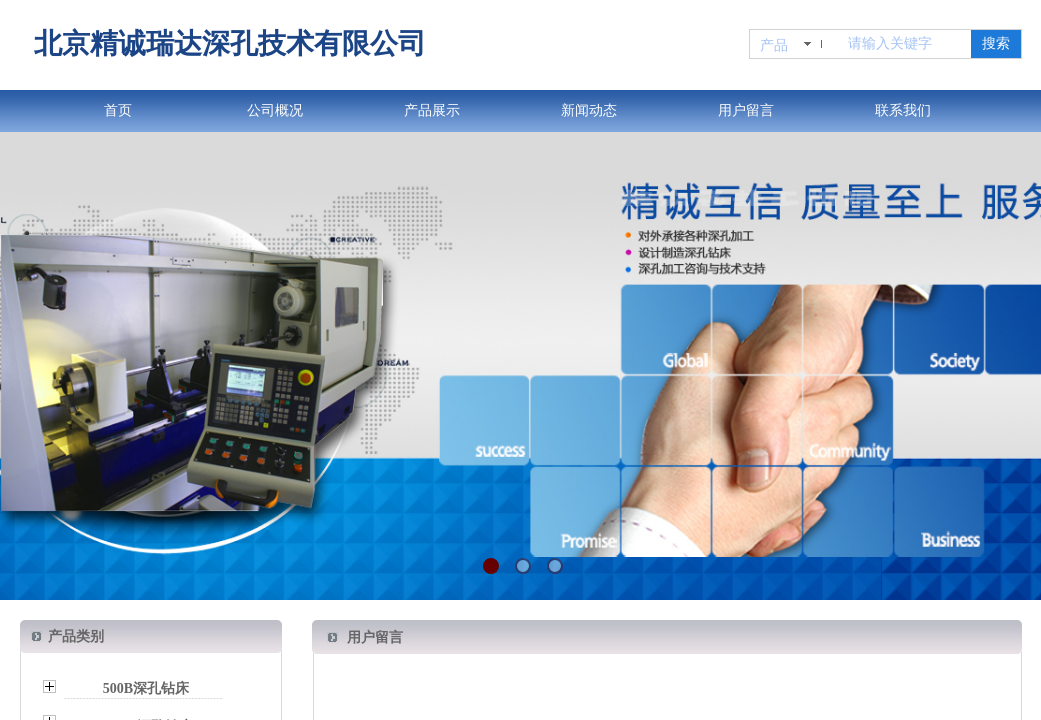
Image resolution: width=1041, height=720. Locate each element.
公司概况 (275, 110)
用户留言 (746, 110)
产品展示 (432, 110)
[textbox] (905, 44)
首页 (118, 110)
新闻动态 (589, 110)
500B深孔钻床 (146, 688)
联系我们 (903, 110)
